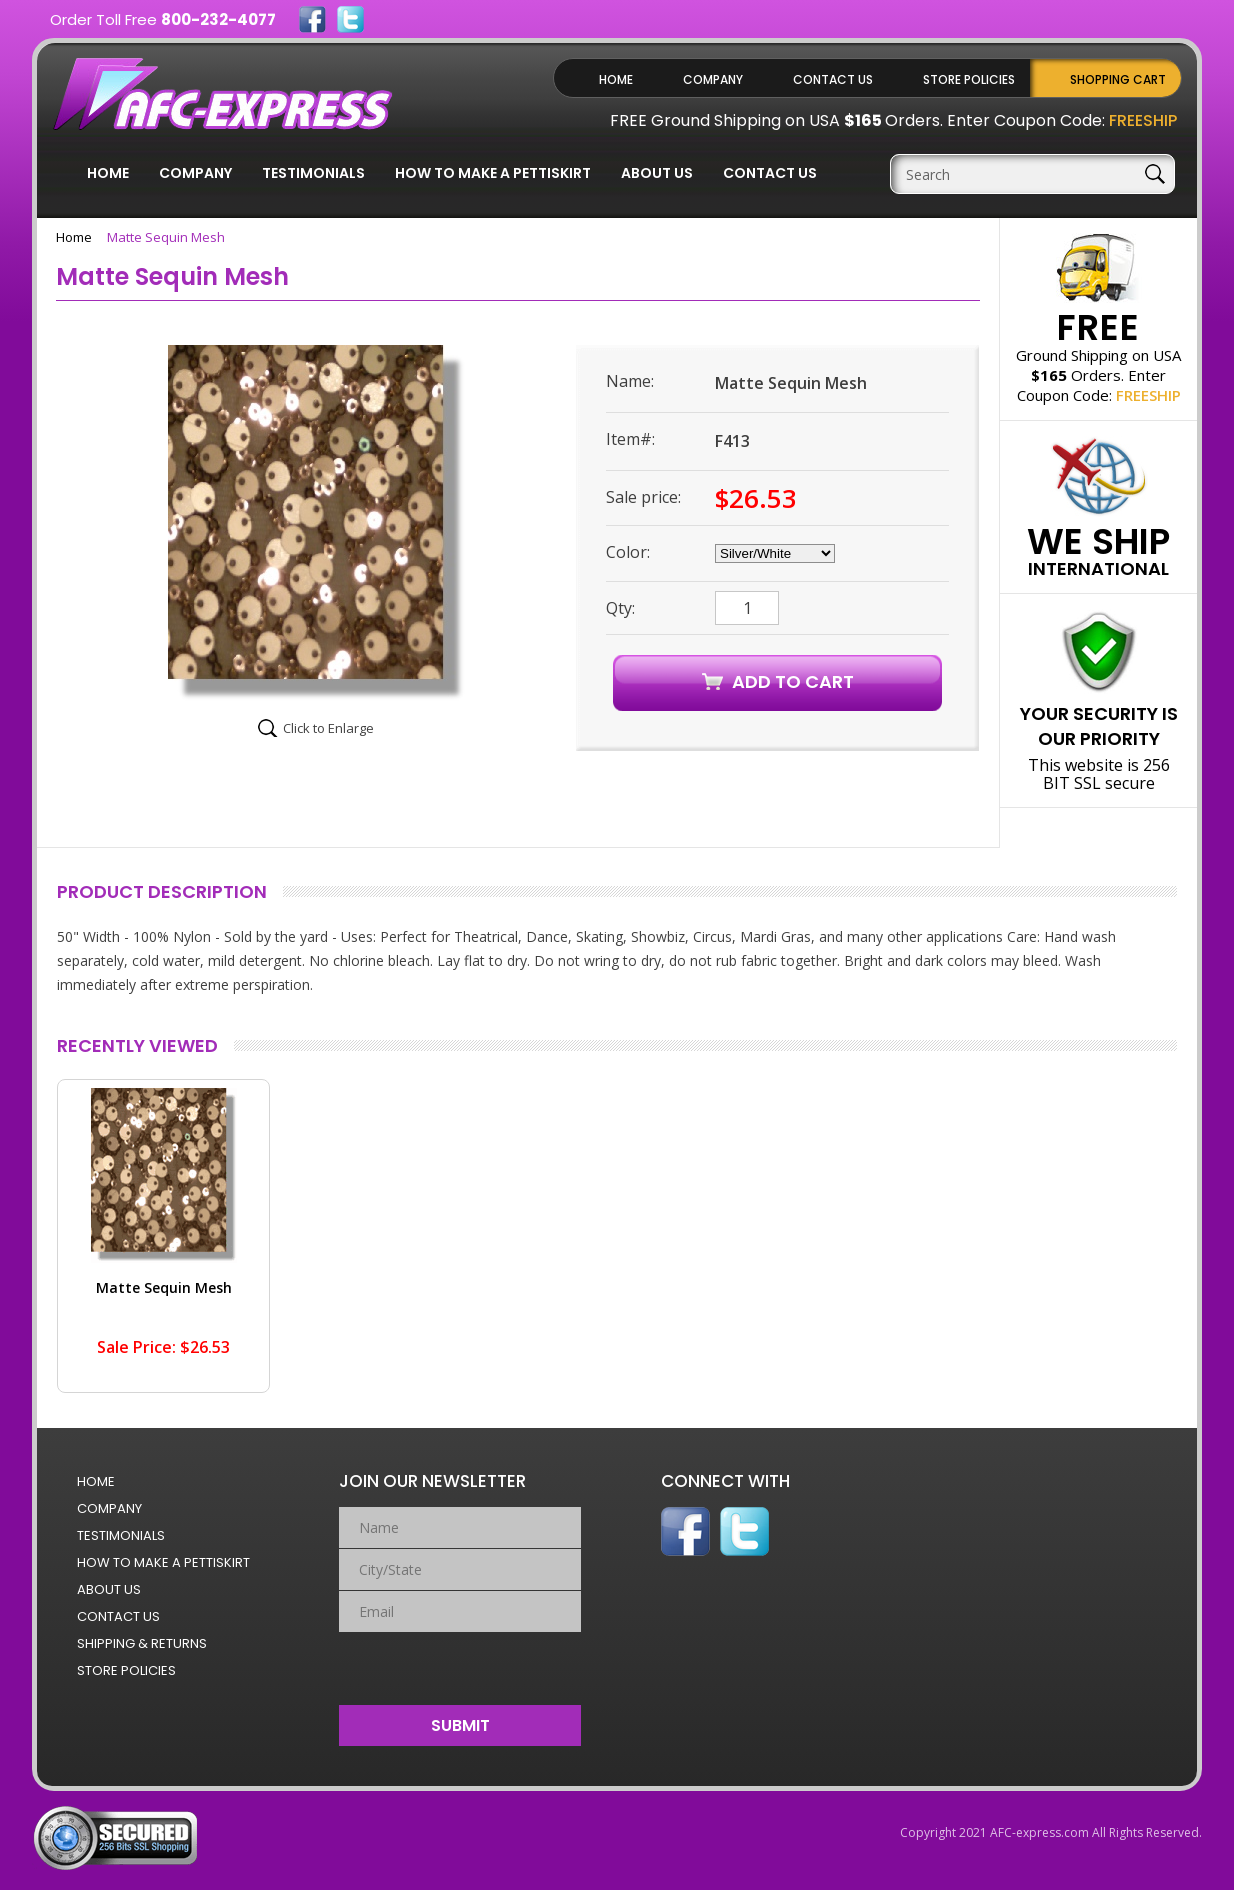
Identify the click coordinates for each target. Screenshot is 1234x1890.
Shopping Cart (1118, 79)
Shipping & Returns (142, 1643)
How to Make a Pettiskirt (493, 173)
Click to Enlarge (328, 728)
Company (713, 79)
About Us (657, 173)
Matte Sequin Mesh (164, 1287)
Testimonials (313, 173)
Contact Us (833, 79)
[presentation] (460, 1664)
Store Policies (969, 79)
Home (616, 79)
